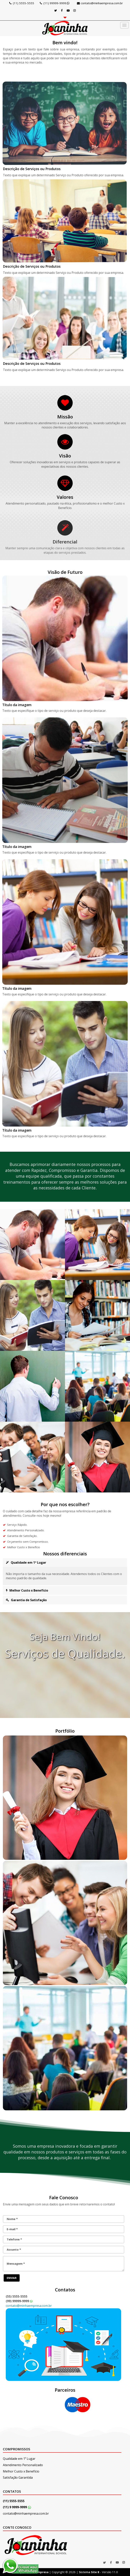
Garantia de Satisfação (26, 1600)
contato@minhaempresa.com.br (102, 3)
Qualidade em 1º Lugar (26, 1562)
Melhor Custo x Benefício (27, 1590)
